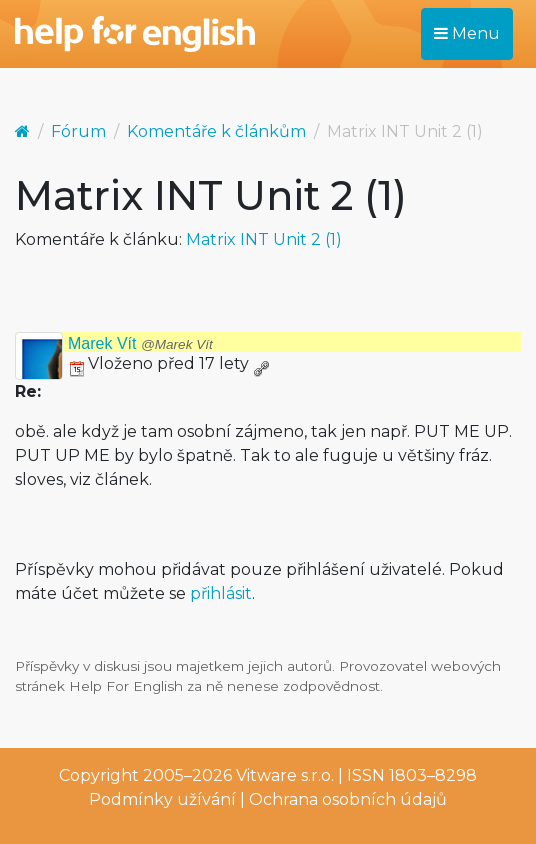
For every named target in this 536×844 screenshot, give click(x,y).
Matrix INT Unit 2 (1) (264, 239)
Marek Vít (140, 343)
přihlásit (221, 593)
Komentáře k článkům (216, 131)
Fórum (78, 131)
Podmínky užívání (162, 799)
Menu (467, 33)
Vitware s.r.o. (285, 775)
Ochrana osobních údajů (348, 799)
